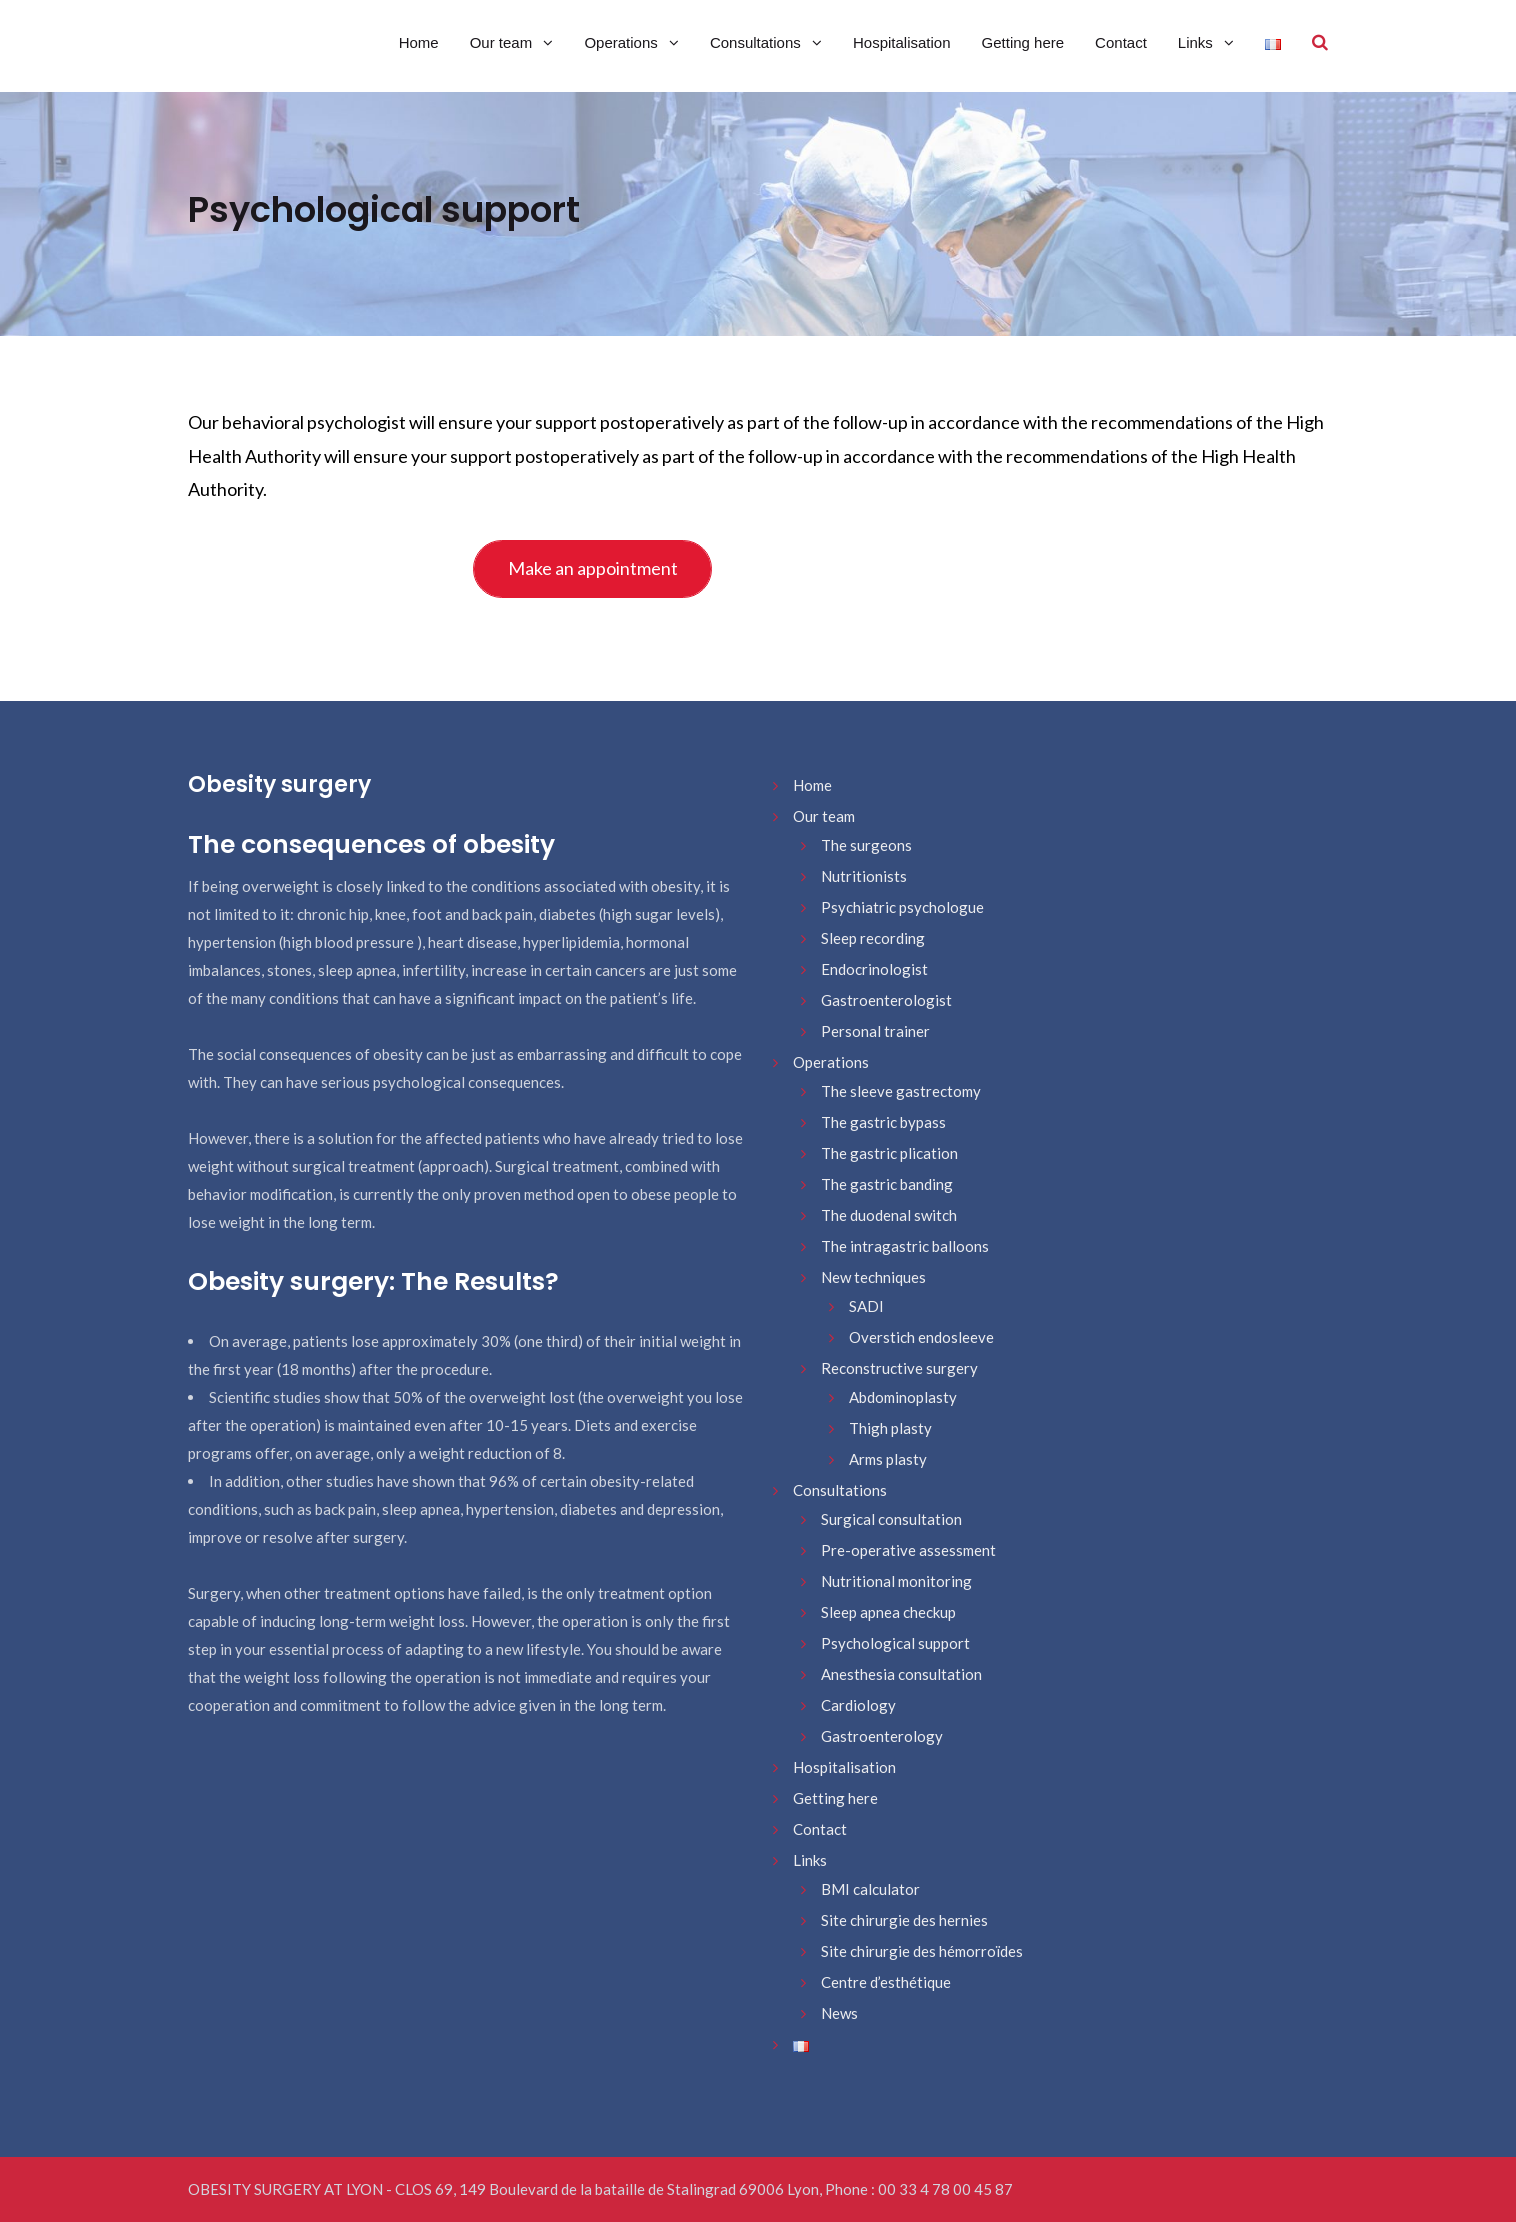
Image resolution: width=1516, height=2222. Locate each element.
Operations (623, 42)
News (839, 2013)
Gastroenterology (882, 1736)
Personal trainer (875, 1031)
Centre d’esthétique (886, 1982)
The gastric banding (887, 1184)
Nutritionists (864, 876)
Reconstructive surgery (899, 1368)
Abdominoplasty (903, 1397)
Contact (1121, 42)
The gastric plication (889, 1153)
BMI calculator (870, 1889)
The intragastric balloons (905, 1246)
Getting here (1023, 42)
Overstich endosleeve (921, 1337)
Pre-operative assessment (908, 1550)
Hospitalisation (902, 42)
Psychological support (895, 1643)
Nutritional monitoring (896, 1581)
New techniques (873, 1277)
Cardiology (858, 1705)
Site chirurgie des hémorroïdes (922, 1951)
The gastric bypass (883, 1122)
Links (1197, 42)
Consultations (757, 42)
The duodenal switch (889, 1215)
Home (419, 42)
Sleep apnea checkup (888, 1612)
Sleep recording (873, 938)
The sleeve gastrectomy (901, 1091)
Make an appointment (593, 568)
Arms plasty (888, 1459)
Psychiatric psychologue (902, 907)
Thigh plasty (890, 1428)
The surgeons (866, 845)
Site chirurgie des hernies (904, 1920)
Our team (503, 42)
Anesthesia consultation (901, 1674)
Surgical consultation (891, 1519)
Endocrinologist (874, 969)
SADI (866, 1306)
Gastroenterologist (886, 1000)
